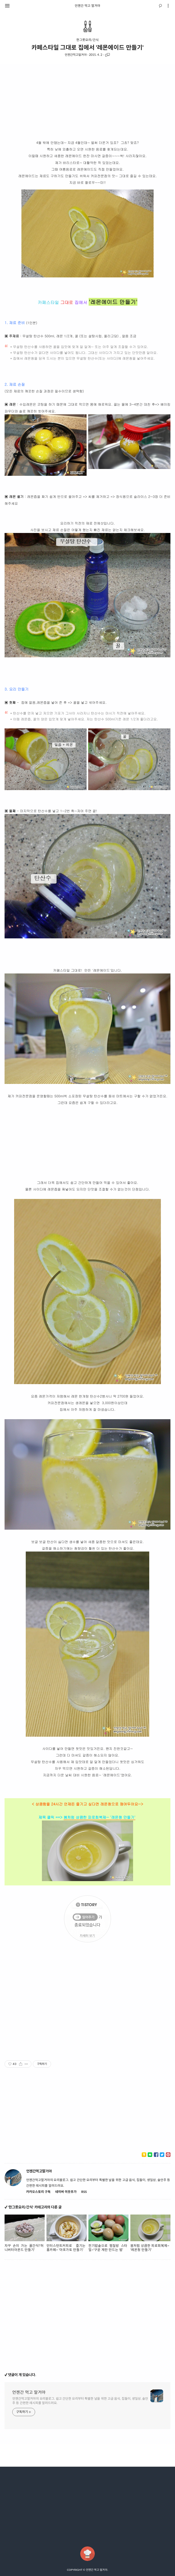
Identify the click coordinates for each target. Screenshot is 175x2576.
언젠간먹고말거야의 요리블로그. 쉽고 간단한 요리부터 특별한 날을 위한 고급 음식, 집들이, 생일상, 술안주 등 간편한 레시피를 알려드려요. (80, 2401)
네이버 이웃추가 (66, 2192)
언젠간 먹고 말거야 (87, 6)
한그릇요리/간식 (87, 39)
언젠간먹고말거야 (76, 54)
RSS (84, 2192)
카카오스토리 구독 (38, 2192)
